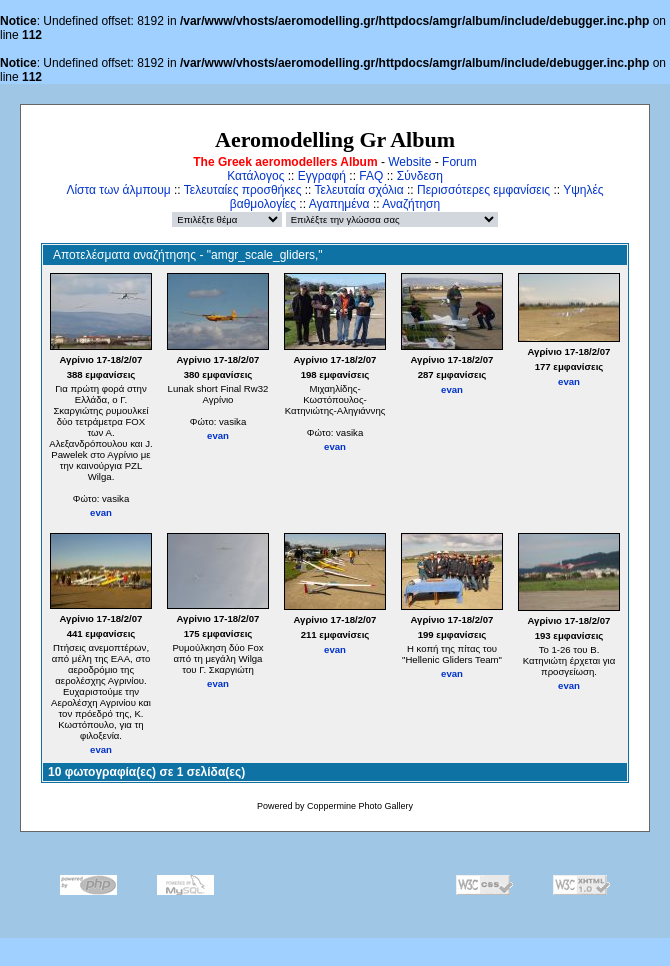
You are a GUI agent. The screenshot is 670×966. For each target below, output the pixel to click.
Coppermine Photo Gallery (360, 806)
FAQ (371, 176)
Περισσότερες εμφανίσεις (483, 190)
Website (409, 162)
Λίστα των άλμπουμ (118, 190)
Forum (459, 162)
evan (101, 512)
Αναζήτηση (411, 204)
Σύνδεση (420, 176)
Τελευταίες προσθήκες (243, 190)
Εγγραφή (322, 176)
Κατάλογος (255, 176)
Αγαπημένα (339, 204)
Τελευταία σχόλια (359, 190)
